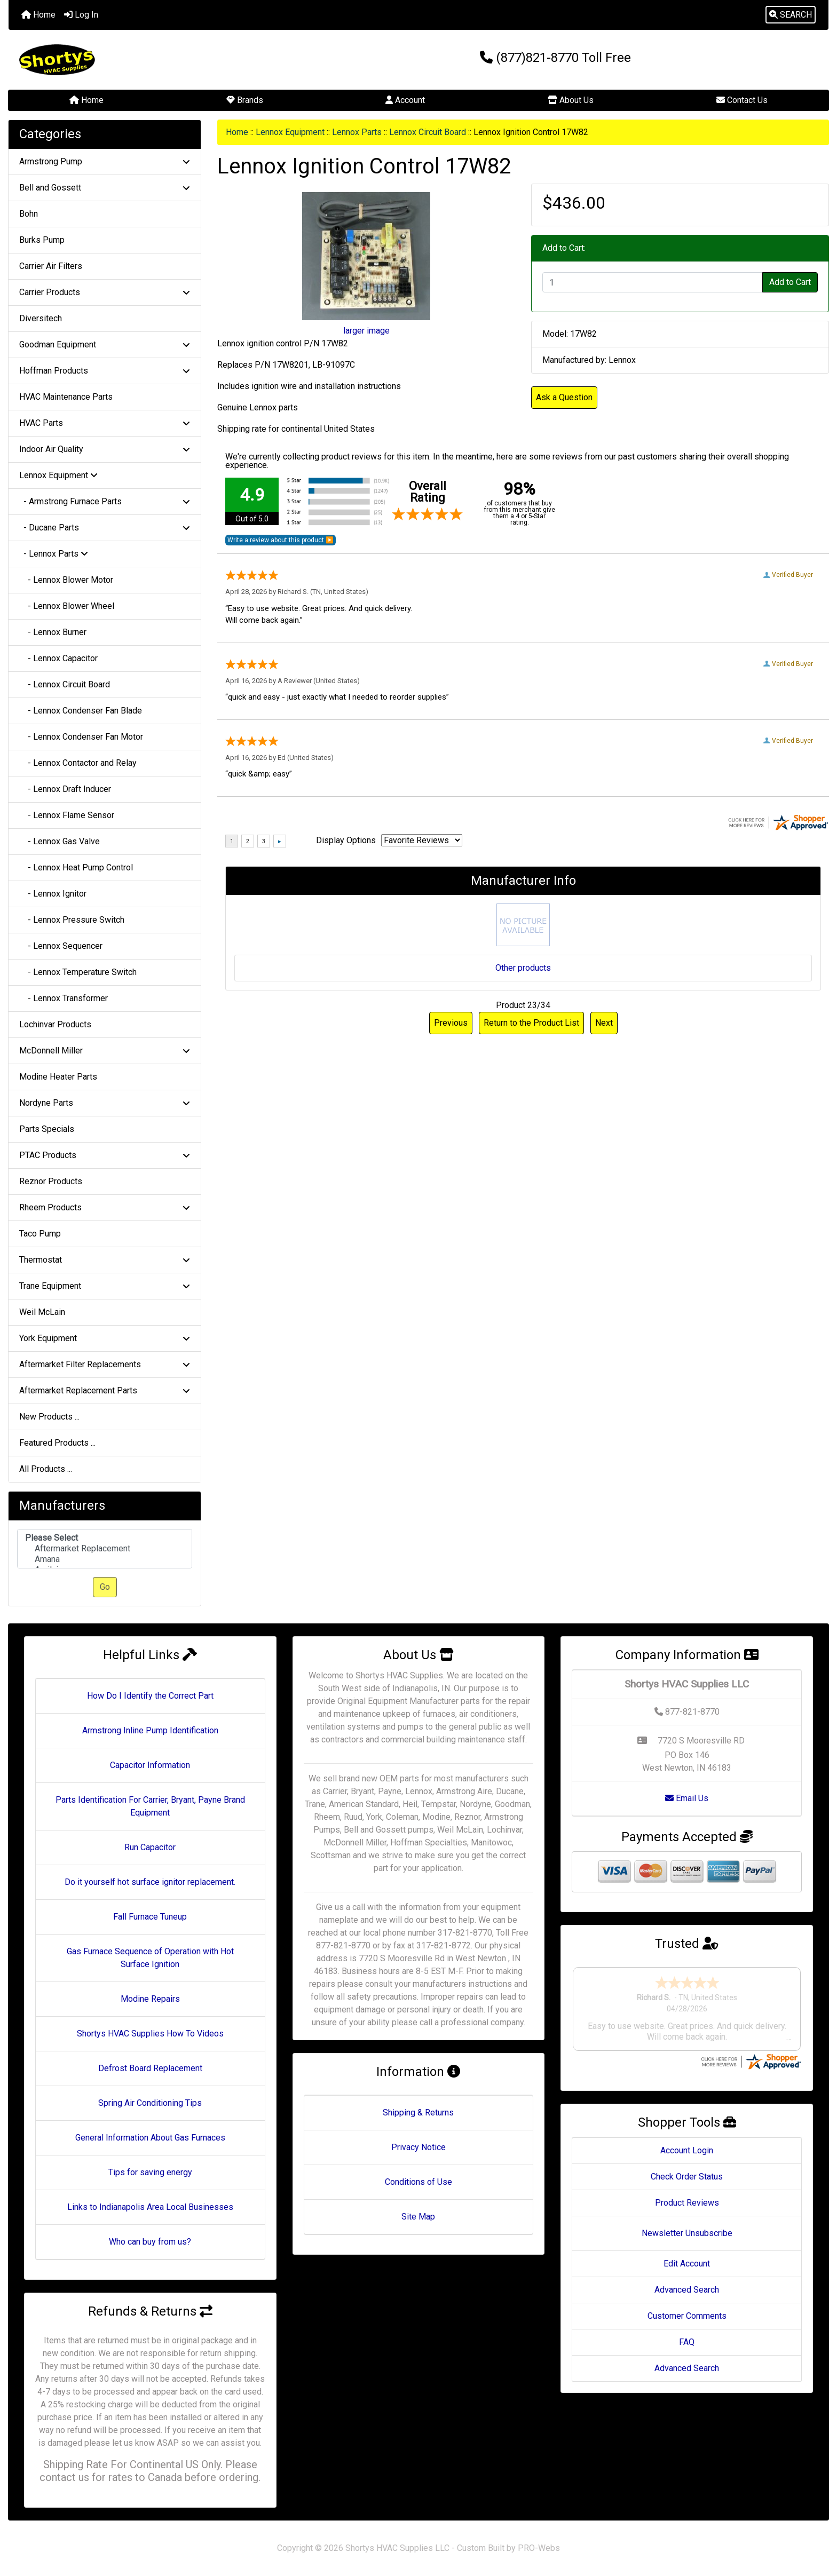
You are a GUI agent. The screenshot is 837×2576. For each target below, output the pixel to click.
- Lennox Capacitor (58, 658)
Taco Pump (40, 1233)
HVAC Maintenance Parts (66, 397)
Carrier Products (104, 292)
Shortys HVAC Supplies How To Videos (150, 2033)
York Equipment (104, 1338)
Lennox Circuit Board (427, 132)
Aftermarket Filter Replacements (104, 1364)
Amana (104, 1559)
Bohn (28, 214)
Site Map (418, 2217)
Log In (81, 15)
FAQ (686, 2342)
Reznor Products (50, 1181)
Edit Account (687, 2263)
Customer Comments (687, 2316)
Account (405, 100)
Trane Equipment (104, 1286)
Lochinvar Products (55, 1024)
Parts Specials (46, 1129)
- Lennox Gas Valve (59, 841)
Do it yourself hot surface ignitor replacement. (150, 1882)
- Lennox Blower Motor (66, 580)
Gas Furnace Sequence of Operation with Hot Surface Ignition (150, 1957)
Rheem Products (104, 1207)
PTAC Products (104, 1155)
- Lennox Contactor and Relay (78, 763)
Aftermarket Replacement (104, 1548)
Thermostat (104, 1260)
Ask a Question (564, 397)
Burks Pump (42, 240)
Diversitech (40, 318)
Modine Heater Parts (58, 1077)
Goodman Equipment (104, 344)
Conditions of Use (418, 2182)
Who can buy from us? (150, 2242)
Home (38, 15)
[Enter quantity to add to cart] (652, 282)
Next (604, 1023)
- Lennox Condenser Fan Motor (81, 737)
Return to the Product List (531, 1023)
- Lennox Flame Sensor (66, 815)
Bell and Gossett (104, 188)
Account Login (686, 2150)
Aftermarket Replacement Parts (104, 1390)
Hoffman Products (104, 371)
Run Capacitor (150, 1847)
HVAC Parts (104, 423)
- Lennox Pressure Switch (71, 920)
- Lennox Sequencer (60, 946)
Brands (244, 100)
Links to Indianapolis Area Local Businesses (150, 2207)
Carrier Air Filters (50, 266)
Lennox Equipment (290, 132)
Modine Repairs (150, 1999)
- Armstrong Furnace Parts (104, 501)
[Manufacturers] (104, 1549)
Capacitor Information (150, 1765)
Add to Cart (790, 282)
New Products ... (49, 1417)
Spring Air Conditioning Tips (150, 2103)
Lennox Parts (357, 132)
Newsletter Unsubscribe (687, 2233)
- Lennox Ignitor (52, 894)
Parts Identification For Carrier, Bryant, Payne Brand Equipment (150, 1806)
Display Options (346, 840)
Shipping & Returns (418, 2112)
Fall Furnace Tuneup (150, 1917)
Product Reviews (687, 2203)
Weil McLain (42, 1312)
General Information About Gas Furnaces (150, 2138)
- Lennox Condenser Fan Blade (80, 711)
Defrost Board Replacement (150, 2068)
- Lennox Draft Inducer (65, 789)
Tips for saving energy (150, 2172)
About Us (571, 100)
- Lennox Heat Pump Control (76, 867)
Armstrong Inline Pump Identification (150, 1730)
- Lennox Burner (52, 632)
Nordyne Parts (104, 1103)
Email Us (686, 1798)
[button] (790, 15)
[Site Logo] (145, 59)
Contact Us (742, 100)
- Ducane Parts (104, 527)
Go (105, 1587)
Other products (523, 968)
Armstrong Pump (104, 161)
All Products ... (45, 1469)
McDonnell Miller (104, 1050)
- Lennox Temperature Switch (78, 972)
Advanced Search (686, 2290)
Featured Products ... (57, 1443)
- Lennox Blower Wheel (66, 606)
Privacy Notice (418, 2147)
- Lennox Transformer (63, 998)
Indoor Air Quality (104, 449)
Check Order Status (687, 2176)
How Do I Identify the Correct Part (150, 1696)
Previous (451, 1023)
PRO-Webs (539, 2548)
